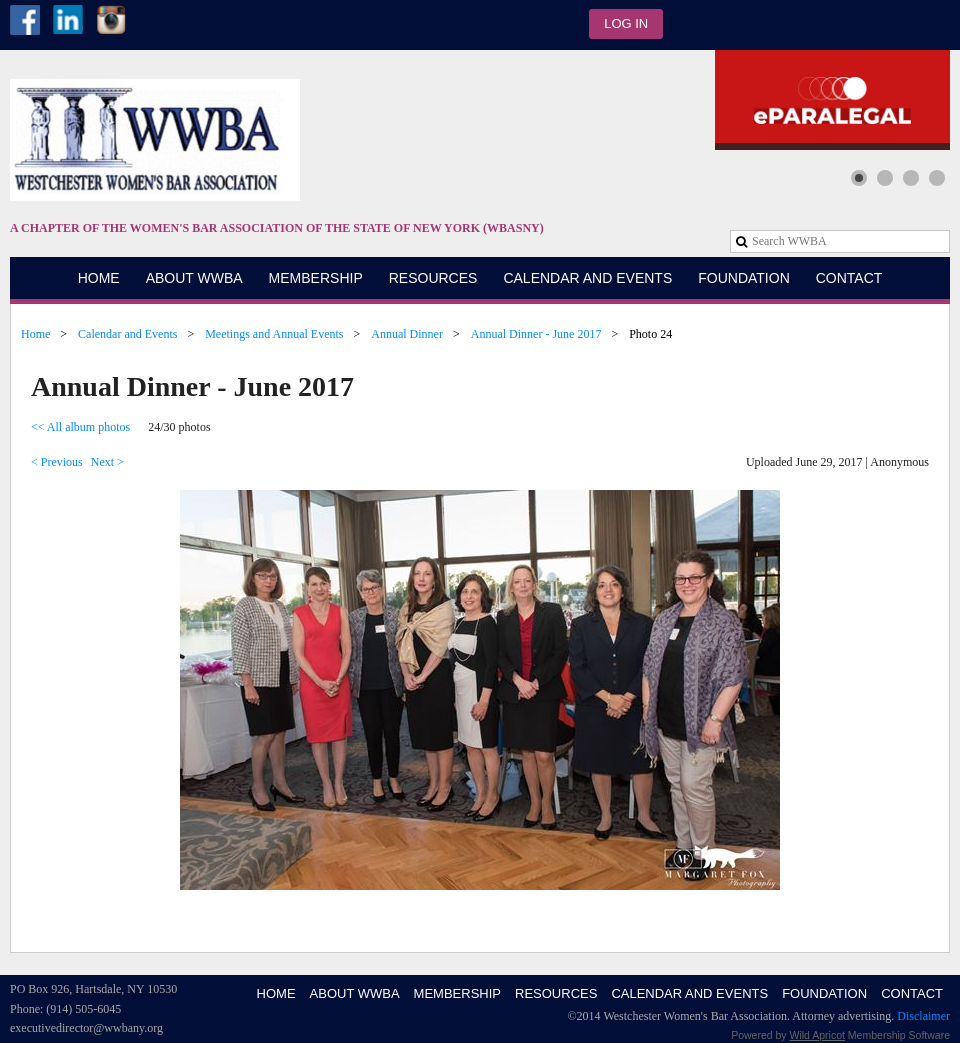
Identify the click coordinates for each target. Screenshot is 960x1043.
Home (35, 334)
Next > (107, 462)
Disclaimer (923, 1016)
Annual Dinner (407, 334)
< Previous (57, 462)
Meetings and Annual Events (274, 334)
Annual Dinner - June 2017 (536, 334)
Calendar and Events (127, 334)
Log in (626, 23)
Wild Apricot (817, 1035)
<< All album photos (80, 427)
